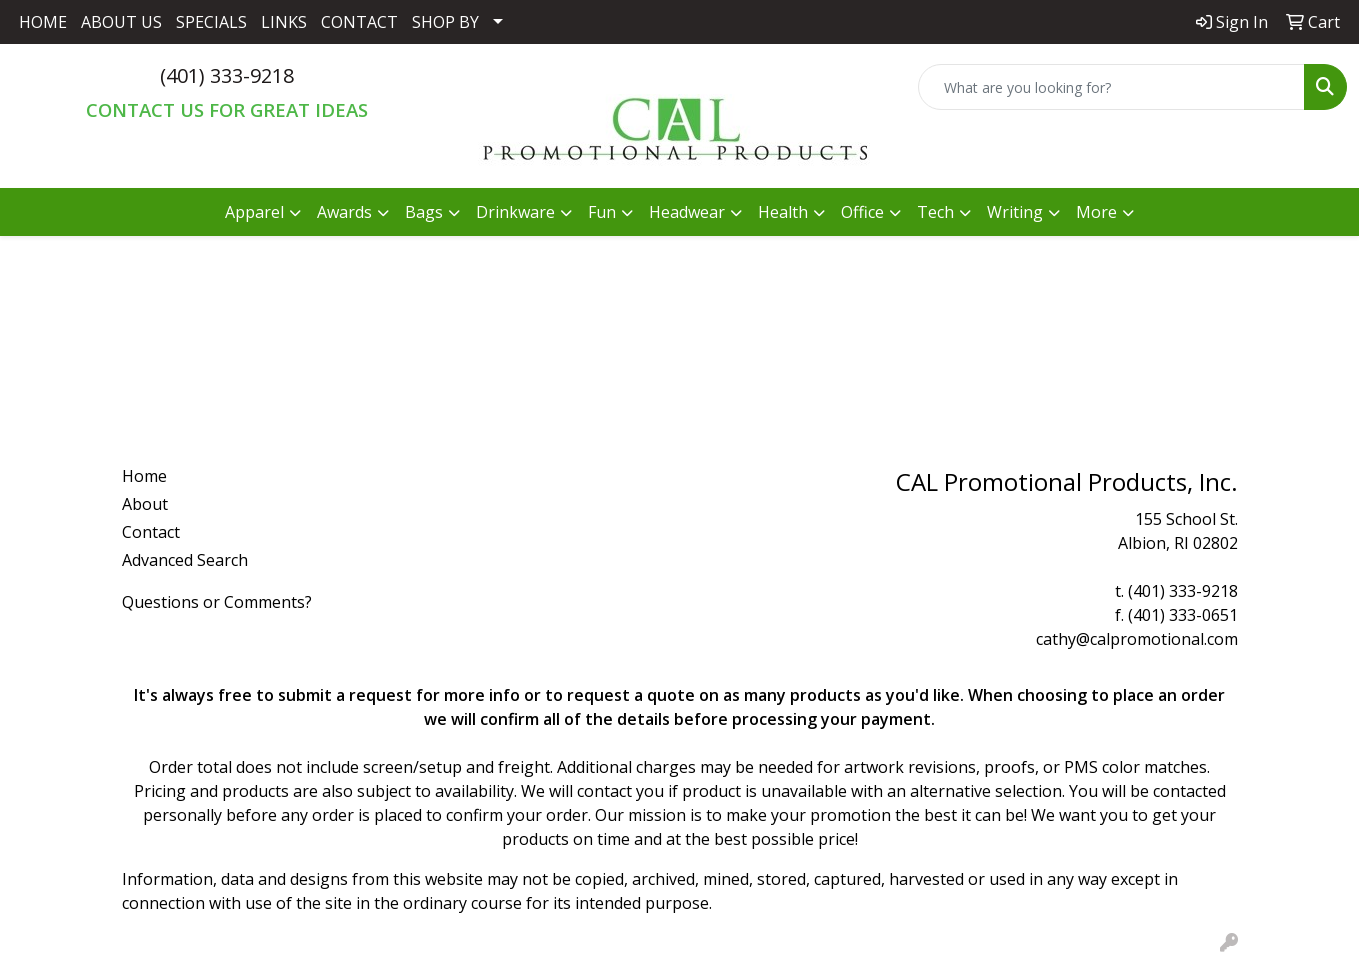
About (145, 504)
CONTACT (359, 22)
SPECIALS (211, 22)
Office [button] (862, 212)
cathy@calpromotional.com (1137, 639)
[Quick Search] (1111, 87)
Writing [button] (1015, 212)
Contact (151, 532)
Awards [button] (344, 212)
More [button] (1096, 212)
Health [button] (783, 212)
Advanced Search (185, 560)
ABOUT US (121, 22)
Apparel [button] (254, 212)
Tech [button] (935, 212)
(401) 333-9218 (227, 75)
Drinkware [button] (515, 212)
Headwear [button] (687, 212)
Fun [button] (602, 212)
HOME (43, 22)
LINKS (284, 22)
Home (144, 476)
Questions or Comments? (217, 602)
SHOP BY (445, 22)
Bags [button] (424, 212)
